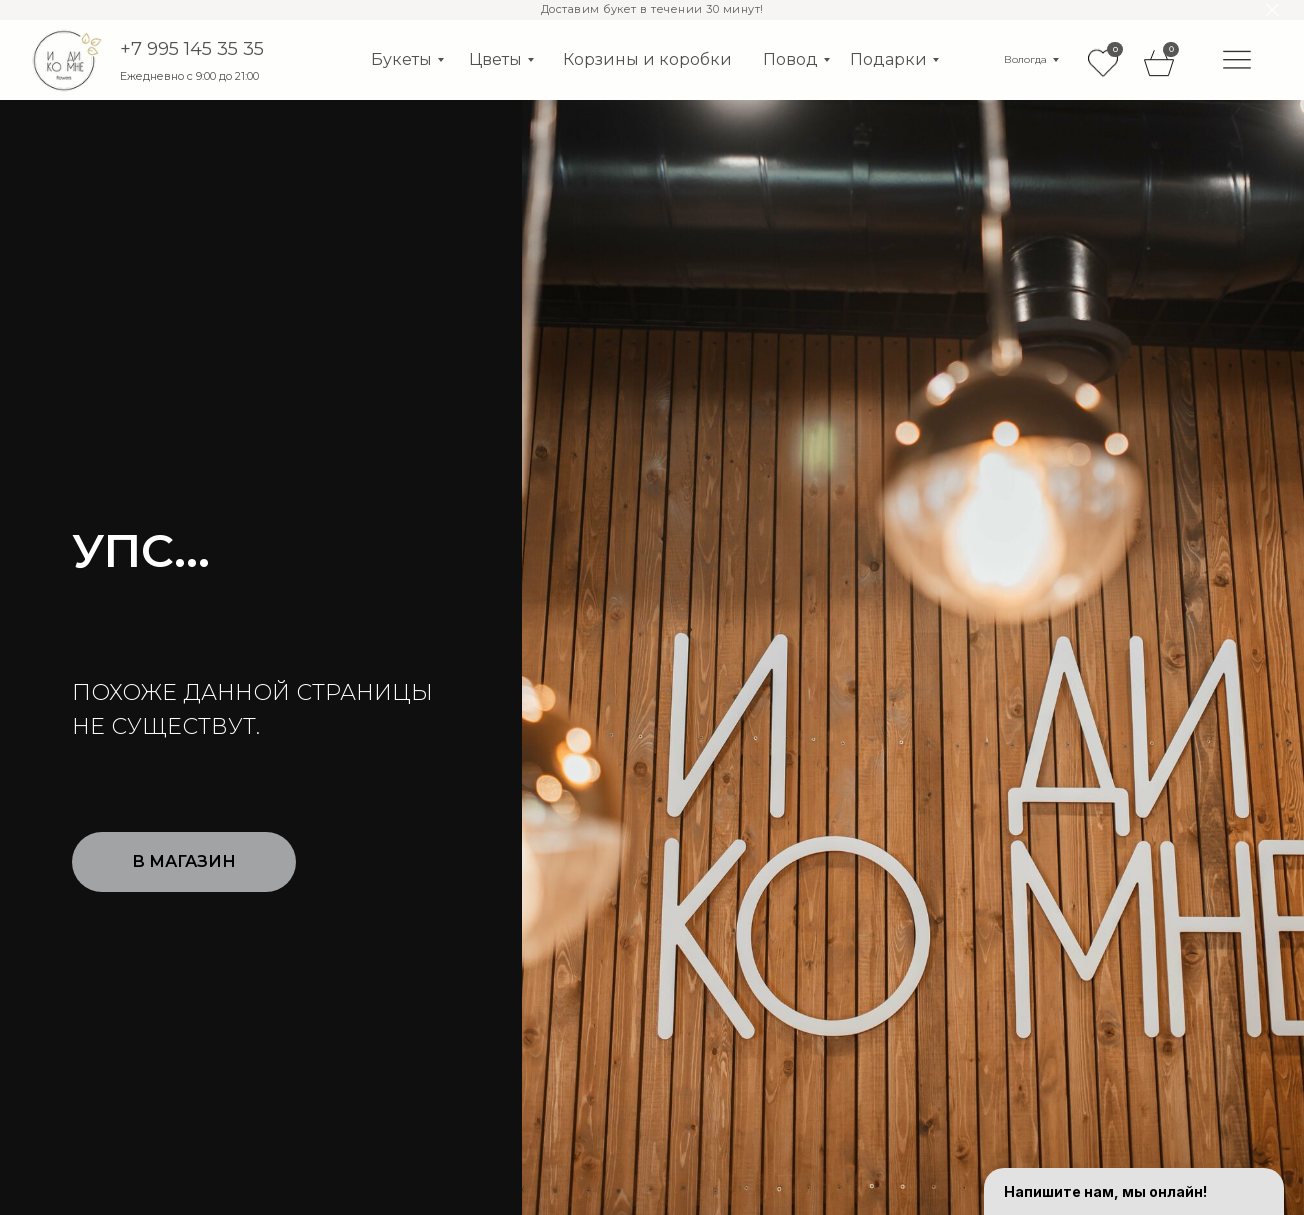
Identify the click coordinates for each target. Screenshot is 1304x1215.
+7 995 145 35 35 (192, 49)
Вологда (1025, 59)
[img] (1237, 59)
